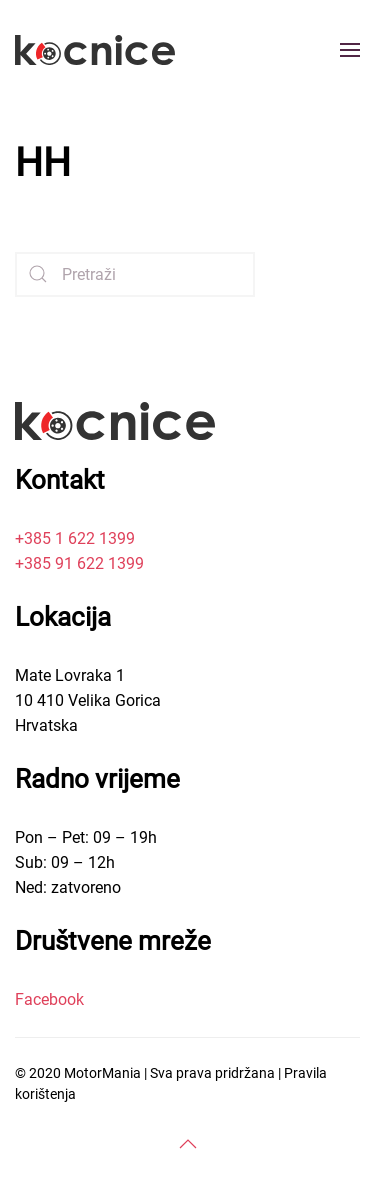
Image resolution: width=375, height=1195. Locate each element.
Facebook (49, 999)
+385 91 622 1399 (79, 563)
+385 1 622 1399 (75, 538)
